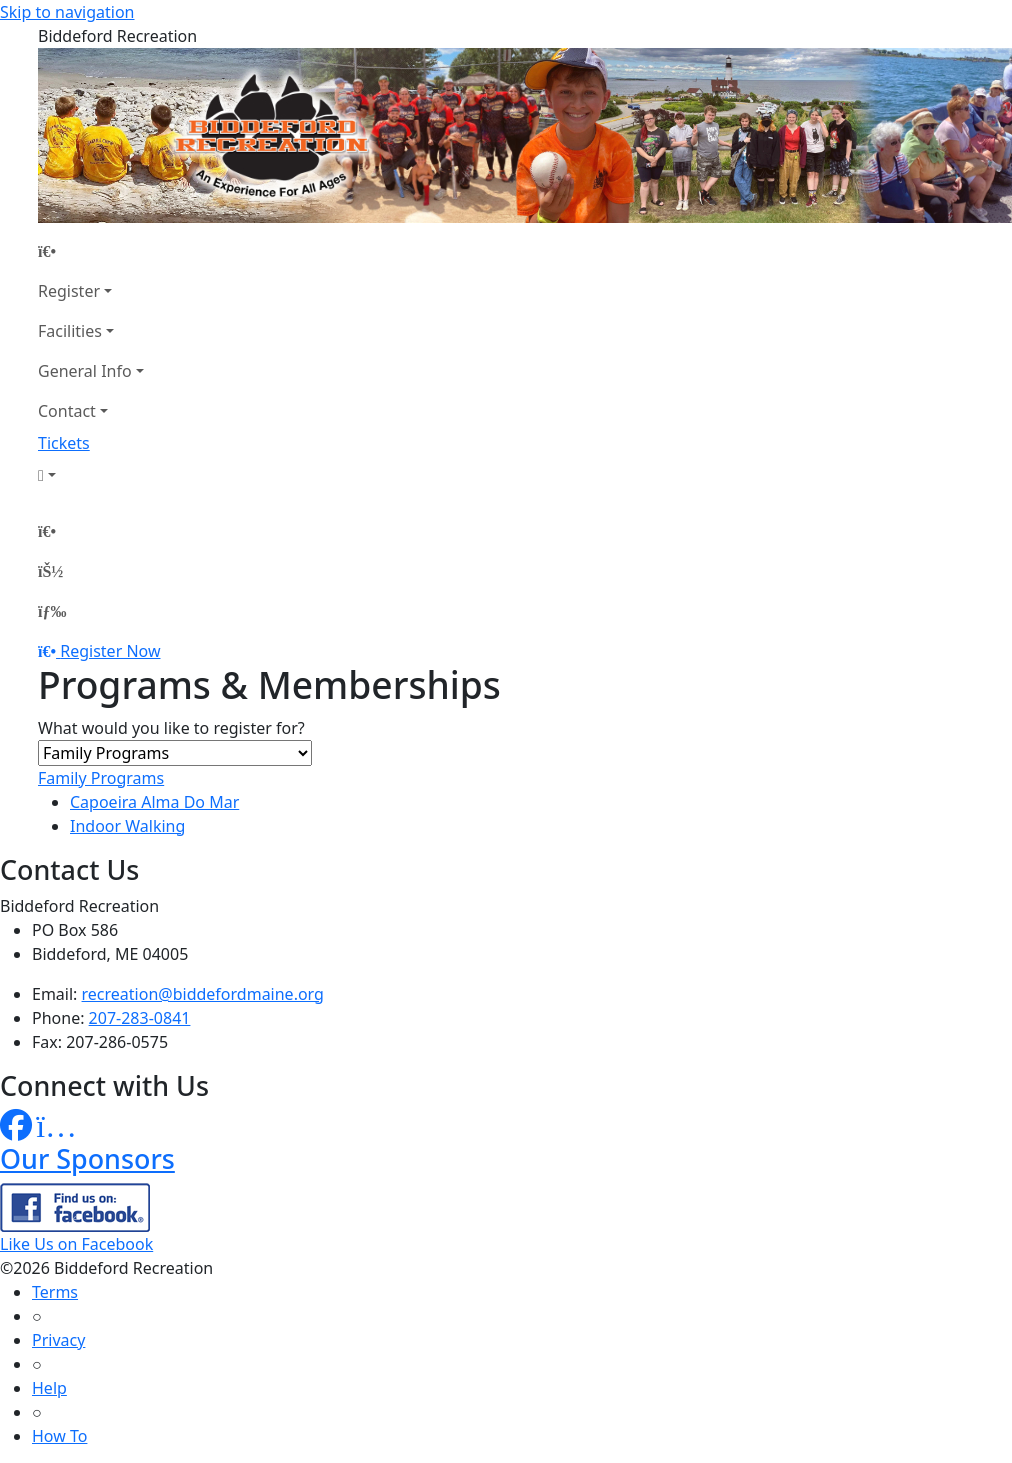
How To (59, 1436)
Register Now (110, 651)
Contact (67, 411)
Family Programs (101, 778)
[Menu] (52, 611)
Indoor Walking (127, 826)
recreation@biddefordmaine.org (203, 994)
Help (49, 1388)
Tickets (64, 443)
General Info (85, 371)
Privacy (58, 1340)
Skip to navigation (67, 12)
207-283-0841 (140, 1018)
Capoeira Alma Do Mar (154, 802)
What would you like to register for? (171, 728)
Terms (55, 1292)
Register (69, 291)
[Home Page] (91, 251)
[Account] (91, 475)
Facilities (70, 331)
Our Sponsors (87, 1158)
